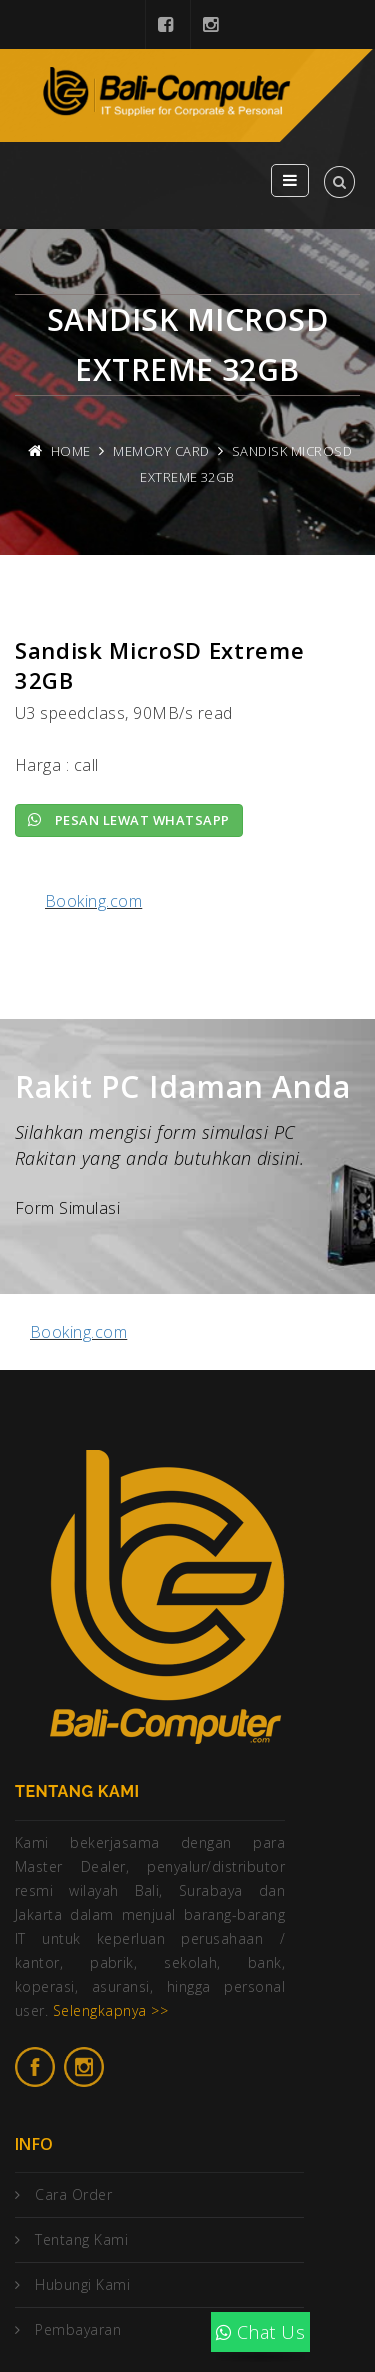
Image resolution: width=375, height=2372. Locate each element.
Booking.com (93, 901)
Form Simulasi (67, 1208)
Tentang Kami (81, 2239)
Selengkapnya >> (110, 2010)
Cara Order (73, 2194)
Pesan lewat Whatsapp (129, 820)
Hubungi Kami (82, 2284)
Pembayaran (78, 2329)
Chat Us (260, 2332)
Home (71, 451)
